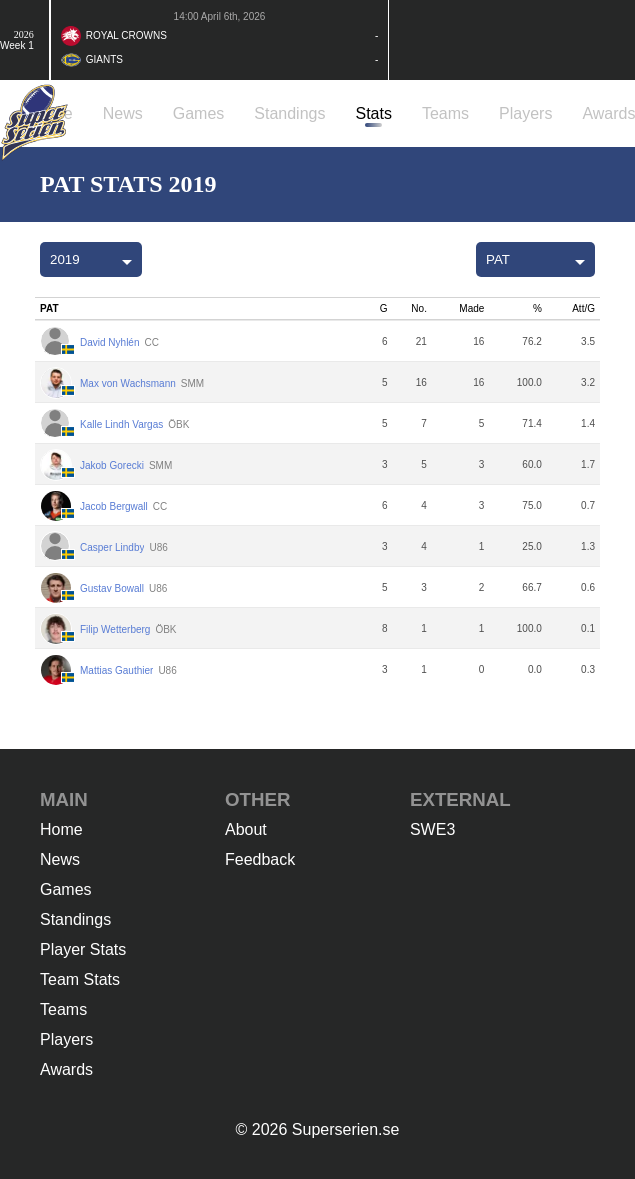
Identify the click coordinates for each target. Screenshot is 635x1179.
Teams (63, 1009)
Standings (75, 919)
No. (419, 308)
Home (61, 829)
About (246, 829)
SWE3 (432, 829)
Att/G (583, 308)
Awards (66, 1069)
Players (66, 1039)
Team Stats (80, 979)
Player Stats (83, 949)
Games (66, 889)
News (60, 859)
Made (471, 308)
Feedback (260, 859)
